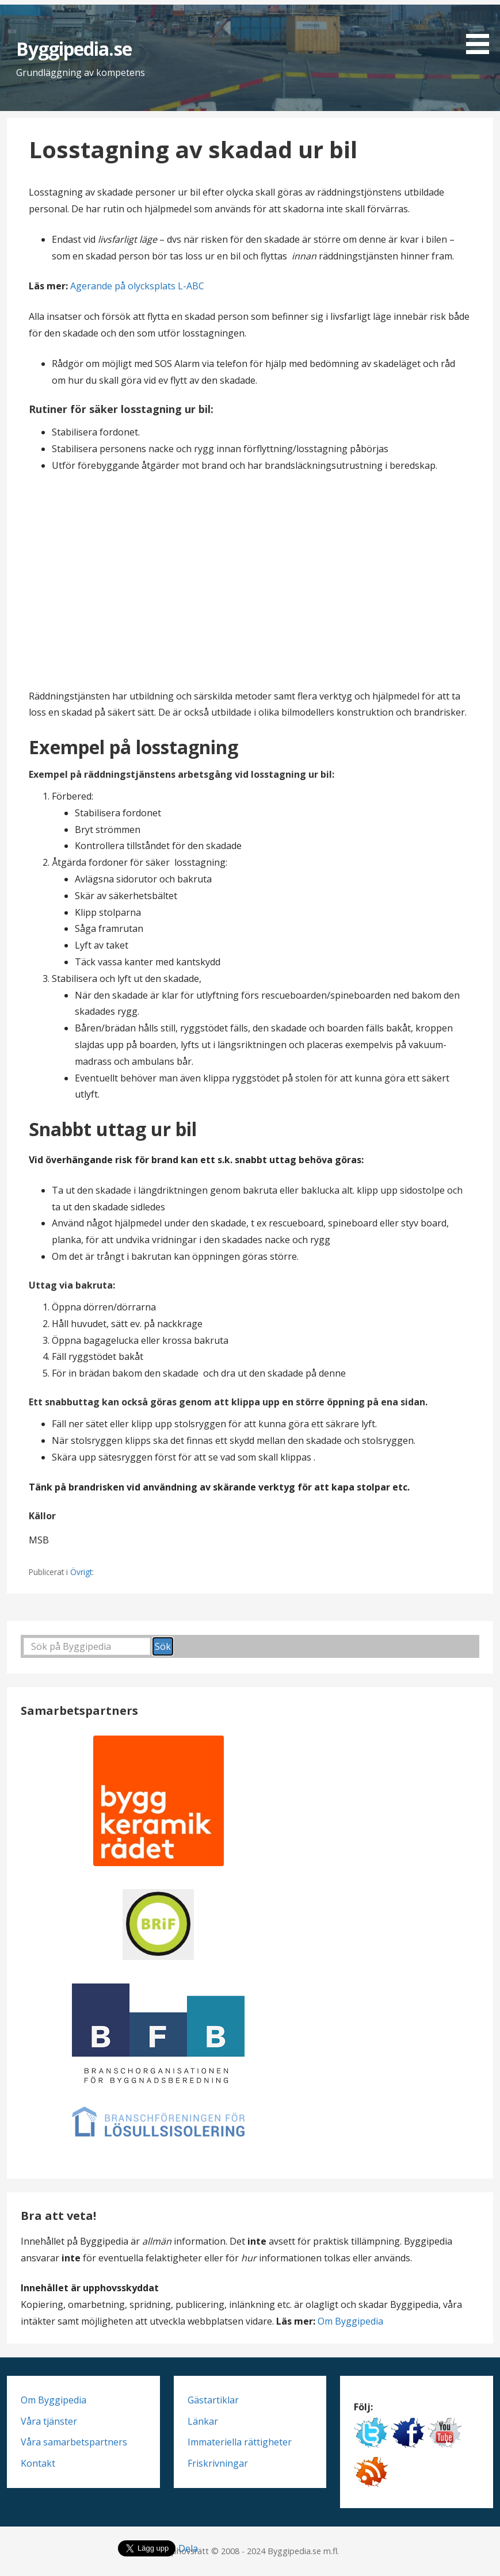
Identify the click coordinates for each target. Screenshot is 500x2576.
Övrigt (81, 1571)
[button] (481, 29)
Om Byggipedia (350, 2321)
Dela (188, 2548)
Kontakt (38, 2463)
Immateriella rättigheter (240, 2442)
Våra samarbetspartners (74, 2442)
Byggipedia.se (74, 48)
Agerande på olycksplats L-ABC (137, 286)
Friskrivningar (218, 2463)
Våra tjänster (49, 2421)
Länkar (203, 2421)
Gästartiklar (213, 2400)
